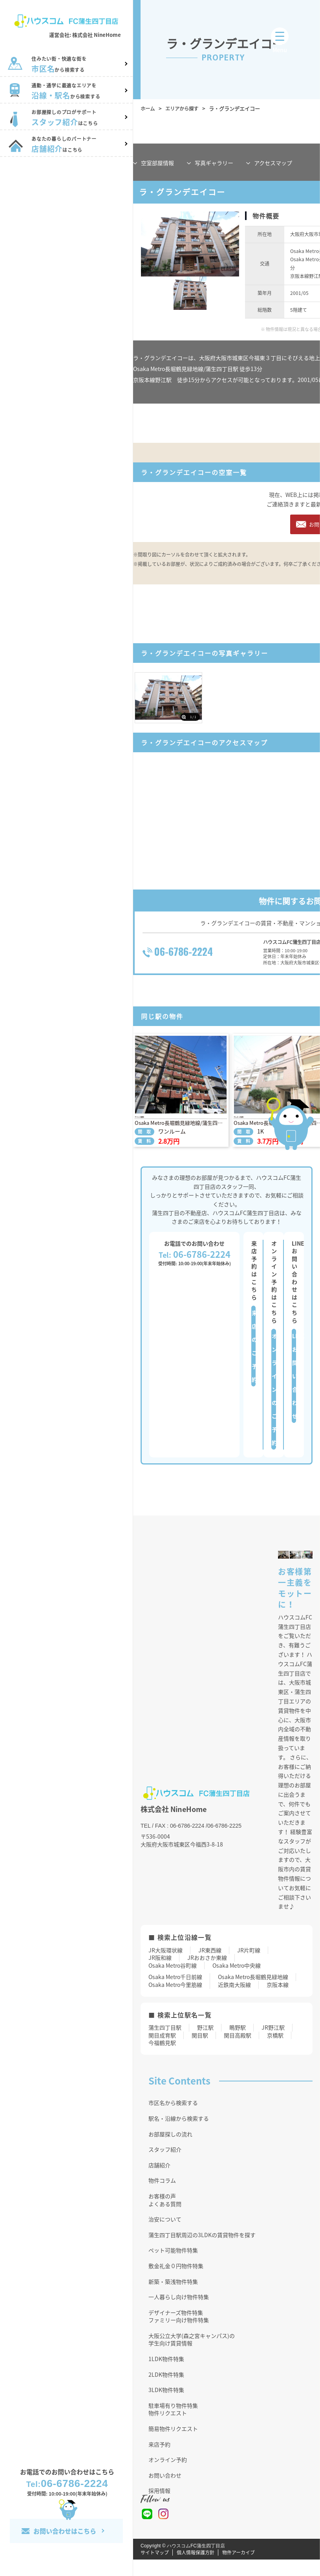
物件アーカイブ (238, 2568)
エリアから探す (184, 108)
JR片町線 (248, 1966)
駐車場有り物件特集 (173, 2422)
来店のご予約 (254, 1362)
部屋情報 (157, 163)
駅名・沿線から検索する (178, 2135)
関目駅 (200, 2051)
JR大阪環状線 (165, 1966)
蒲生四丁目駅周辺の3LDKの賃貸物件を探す (202, 2251)
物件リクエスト (167, 2429)
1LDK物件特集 (166, 2375)
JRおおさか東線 (207, 1974)
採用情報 (159, 2507)
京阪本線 (278, 2001)
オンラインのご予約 (274, 1405)
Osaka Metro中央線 (236, 1982)
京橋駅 (275, 2051)
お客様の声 (162, 2212)
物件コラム (162, 2197)
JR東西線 (209, 1966)
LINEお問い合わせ (294, 1392)
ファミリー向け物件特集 (178, 2336)
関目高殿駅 (237, 2051)
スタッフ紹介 (164, 2166)
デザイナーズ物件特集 (175, 2328)
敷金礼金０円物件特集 (175, 2282)
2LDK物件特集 (166, 2390)
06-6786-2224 (67, 2483)
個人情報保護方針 (195, 2568)
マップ (273, 163)
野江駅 (205, 2044)
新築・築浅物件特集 (173, 2297)
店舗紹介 (159, 2181)
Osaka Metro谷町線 (172, 1982)
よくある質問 (164, 2220)
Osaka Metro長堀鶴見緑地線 (253, 1993)
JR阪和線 (160, 1974)
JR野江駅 (273, 2044)
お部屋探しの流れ (170, 2150)
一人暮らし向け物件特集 (178, 2313)
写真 (214, 163)
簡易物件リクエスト (173, 2445)
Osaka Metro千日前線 (175, 1993)
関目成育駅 (162, 2051)
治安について (164, 2235)
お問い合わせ (164, 2492)
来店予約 (159, 2460)
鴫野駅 (237, 2044)
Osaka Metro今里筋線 (175, 2001)
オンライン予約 (167, 2476)
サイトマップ (155, 2568)
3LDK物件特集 (166, 2406)
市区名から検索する (173, 2119)
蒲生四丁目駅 (164, 2044)
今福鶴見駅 (162, 2059)
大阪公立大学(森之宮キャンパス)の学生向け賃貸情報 (191, 2356)
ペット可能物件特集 (173, 2266)
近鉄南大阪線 (234, 2001)
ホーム (148, 108)
